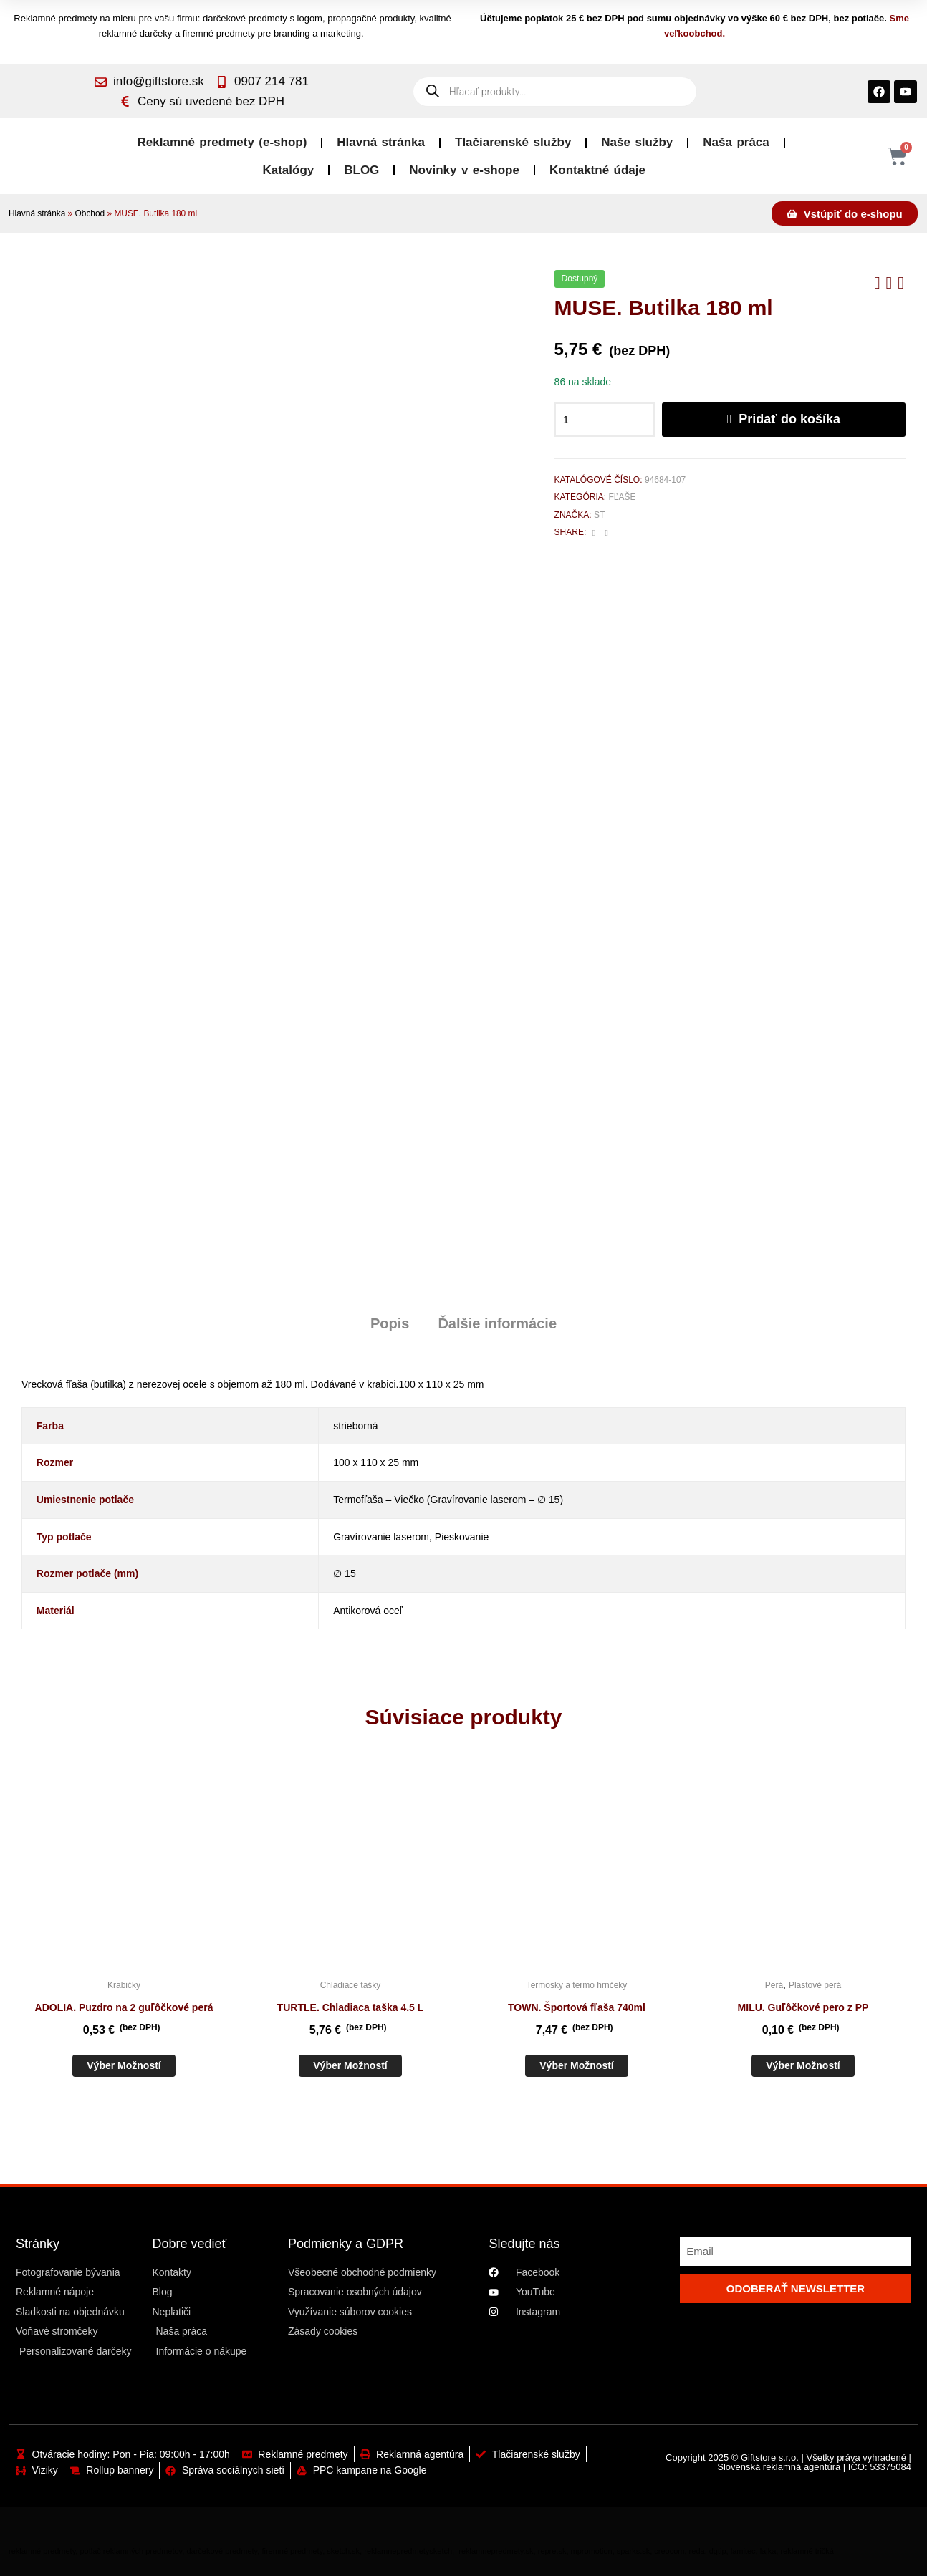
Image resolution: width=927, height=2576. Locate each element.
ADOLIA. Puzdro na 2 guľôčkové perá (124, 2007)
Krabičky (123, 1985)
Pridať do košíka (789, 419)
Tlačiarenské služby (513, 142)
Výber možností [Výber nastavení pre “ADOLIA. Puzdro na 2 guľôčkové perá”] (123, 2065)
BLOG (361, 170)
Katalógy (288, 170)
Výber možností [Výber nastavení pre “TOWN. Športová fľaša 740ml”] (576, 2065)
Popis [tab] (389, 1323)
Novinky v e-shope (464, 170)
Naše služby (637, 142)
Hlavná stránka (381, 142)
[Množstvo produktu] (604, 419)
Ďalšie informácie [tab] (497, 1323)
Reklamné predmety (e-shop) (222, 142)
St (599, 515)
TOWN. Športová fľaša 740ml (576, 2007)
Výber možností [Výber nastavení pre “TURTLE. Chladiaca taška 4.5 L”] (350, 2065)
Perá (774, 1985)
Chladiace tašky (350, 1985)
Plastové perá (815, 1985)
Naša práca (736, 142)
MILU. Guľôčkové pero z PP (803, 2007)
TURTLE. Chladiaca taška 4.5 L (350, 2007)
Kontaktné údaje (597, 170)
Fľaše (621, 497)
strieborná (355, 1426)
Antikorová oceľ (368, 1610)
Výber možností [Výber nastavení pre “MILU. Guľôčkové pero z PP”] (803, 2065)
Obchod (90, 213)
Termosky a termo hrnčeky (577, 1985)
